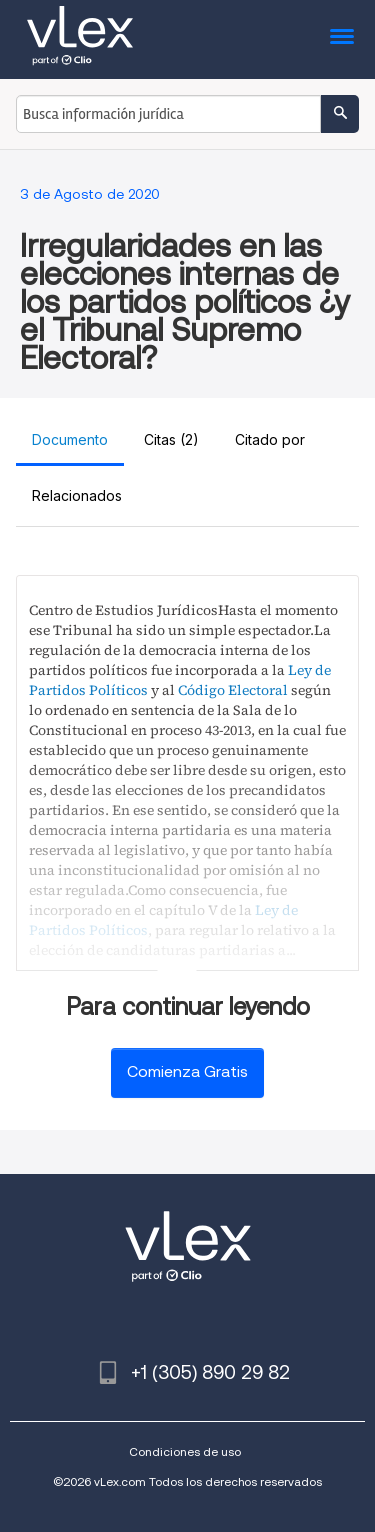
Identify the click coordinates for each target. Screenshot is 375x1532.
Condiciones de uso (185, 1451)
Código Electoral (233, 690)
